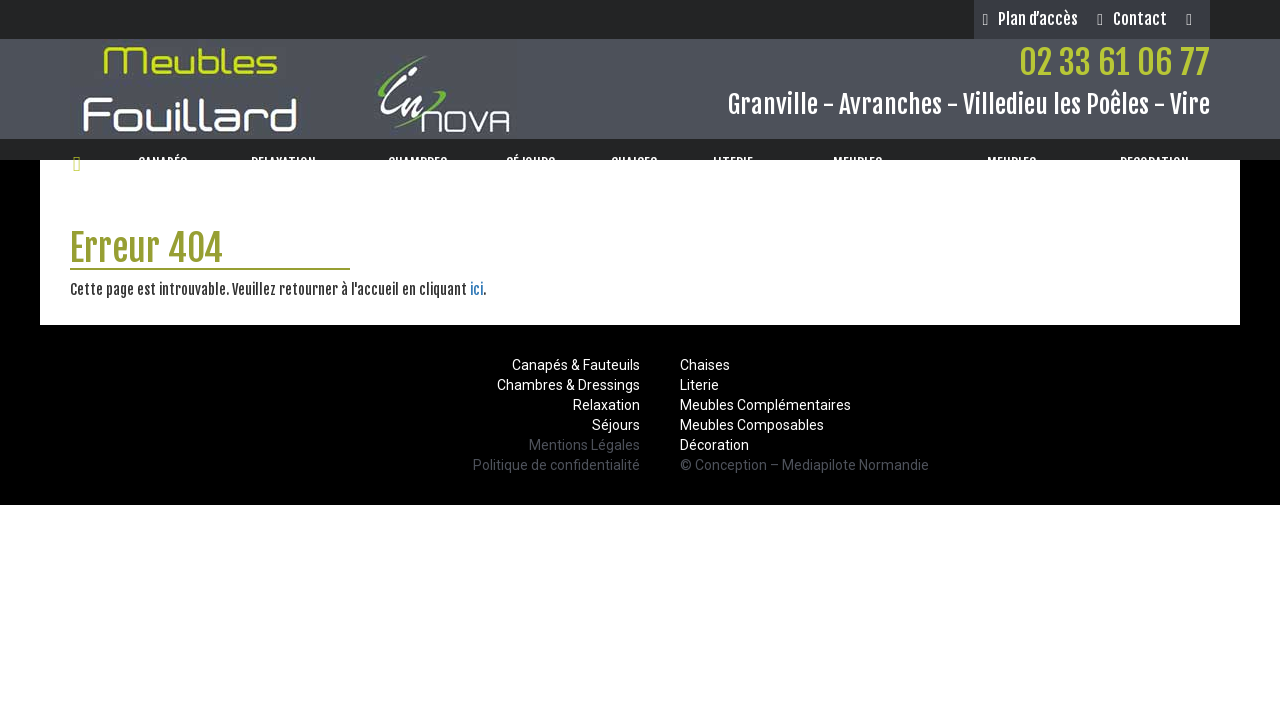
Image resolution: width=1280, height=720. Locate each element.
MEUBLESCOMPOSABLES (857, 173)
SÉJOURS (537, 163)
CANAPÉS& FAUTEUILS (162, 173)
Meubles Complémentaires (765, 405)
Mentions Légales (584, 445)
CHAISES (640, 163)
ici (476, 289)
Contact (1132, 19)
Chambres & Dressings (568, 385)
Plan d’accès (1030, 19)
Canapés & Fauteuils (576, 365)
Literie (699, 385)
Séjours (616, 425)
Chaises (705, 365)
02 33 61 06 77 (1114, 62)
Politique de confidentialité (556, 465)
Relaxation (606, 405)
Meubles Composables (752, 425)
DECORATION (1161, 163)
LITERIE (739, 163)
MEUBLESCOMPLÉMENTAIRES (1012, 173)
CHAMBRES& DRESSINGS (418, 173)
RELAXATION (290, 163)
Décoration (714, 445)
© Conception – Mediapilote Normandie (804, 465)
